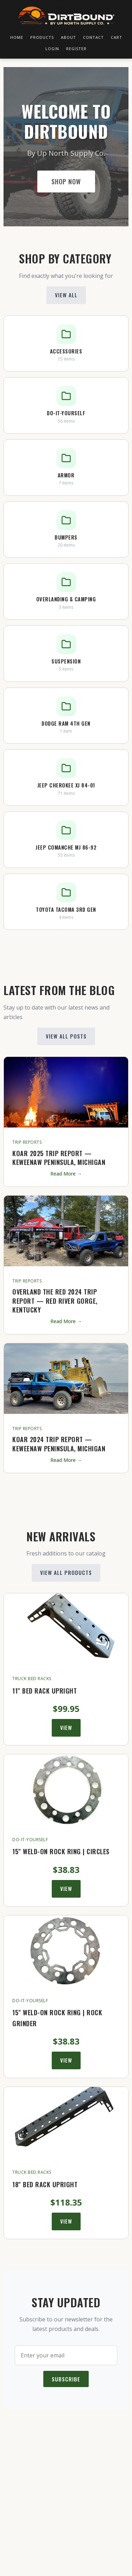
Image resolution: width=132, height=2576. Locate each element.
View (66, 1727)
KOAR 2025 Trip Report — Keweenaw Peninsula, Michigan (58, 1158)
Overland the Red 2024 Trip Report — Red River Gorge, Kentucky (55, 1300)
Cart (116, 37)
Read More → (66, 1173)
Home (16, 37)
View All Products (66, 1572)
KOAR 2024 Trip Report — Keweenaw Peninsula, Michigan (58, 1444)
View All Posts (66, 1036)
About (68, 37)
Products (42, 37)
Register (76, 48)
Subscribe (66, 2379)
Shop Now (66, 181)
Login (52, 48)
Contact (93, 37)
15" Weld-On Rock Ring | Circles (60, 1851)
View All (66, 295)
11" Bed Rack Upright (44, 1690)
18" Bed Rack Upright (44, 2184)
